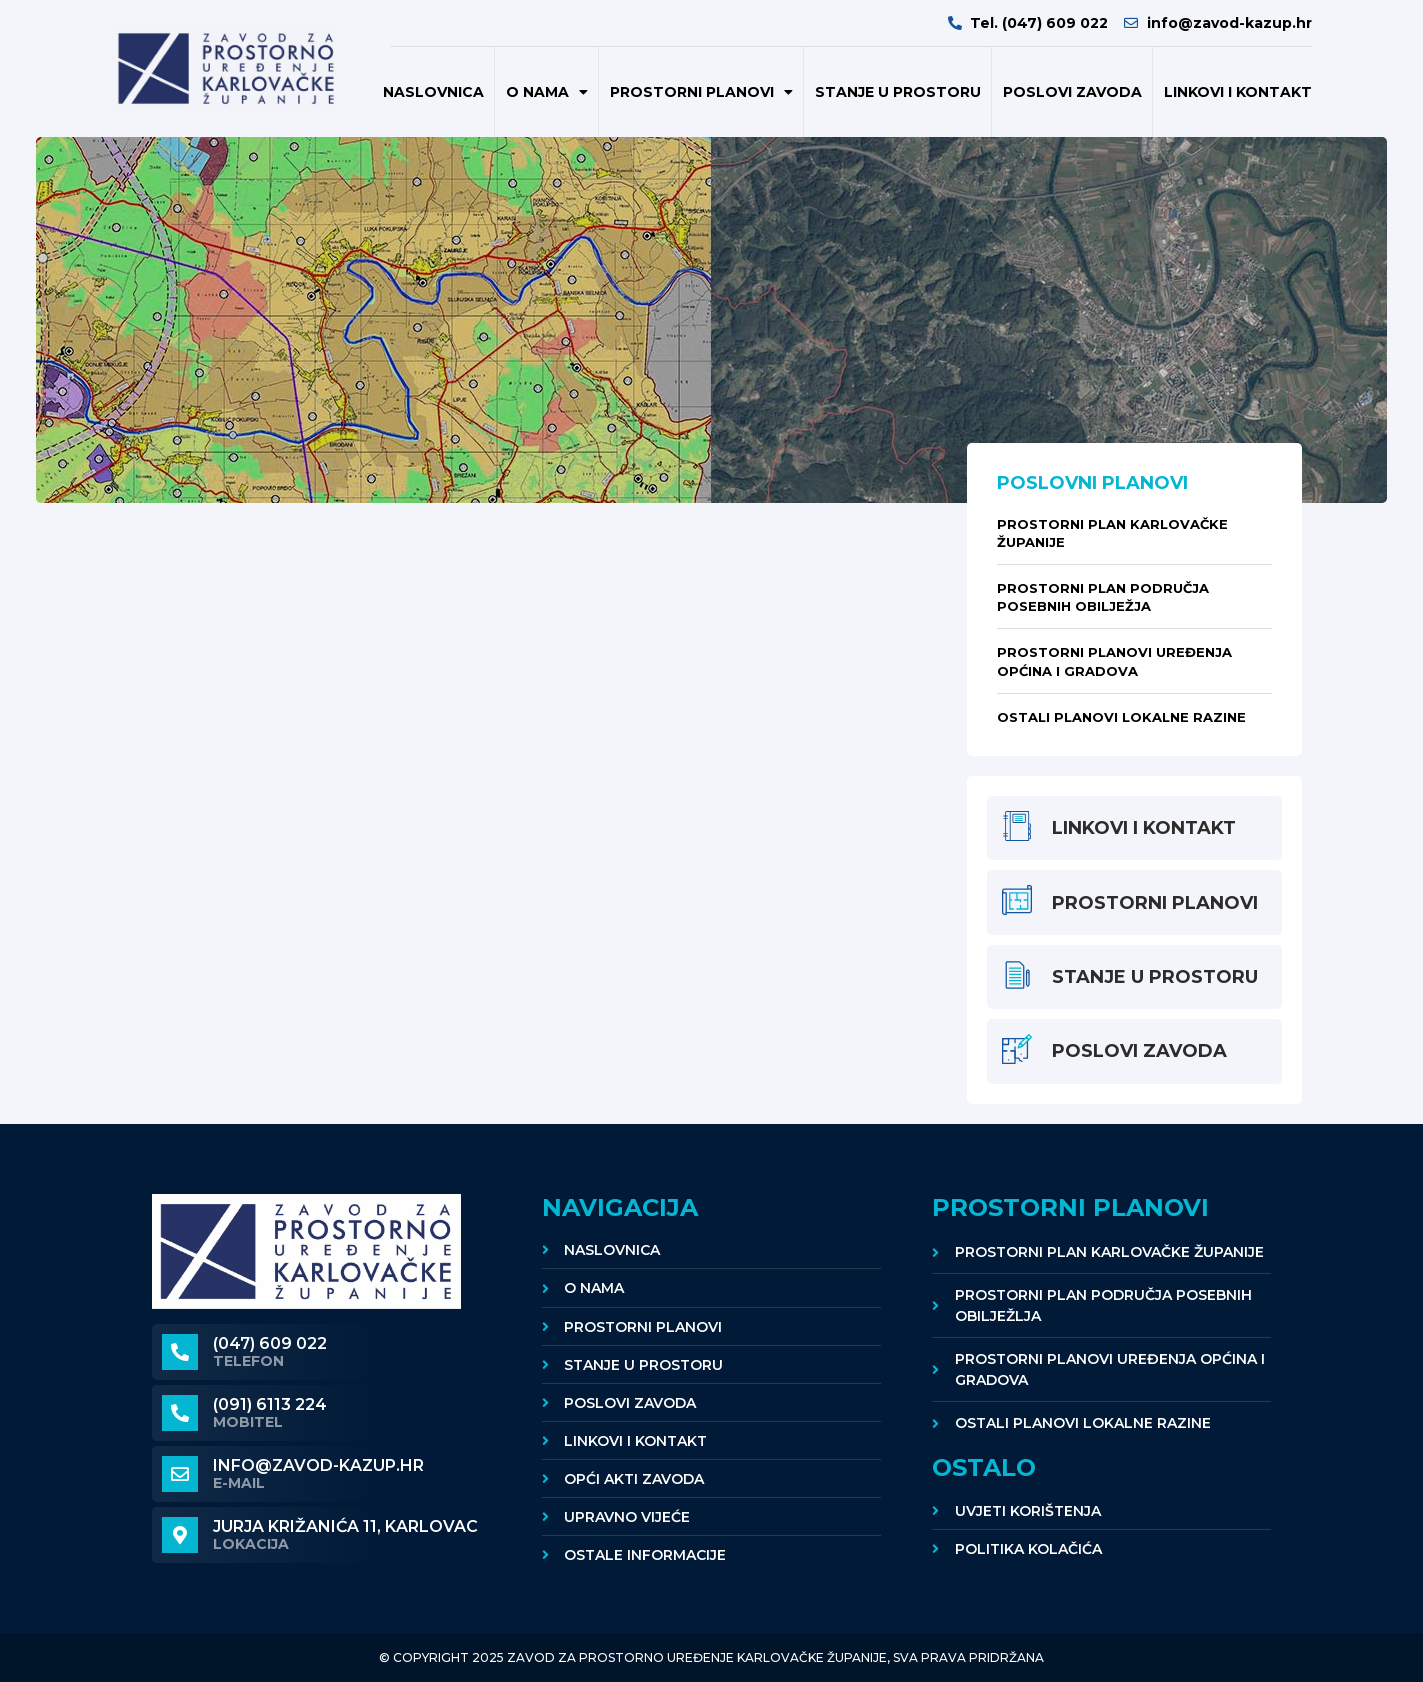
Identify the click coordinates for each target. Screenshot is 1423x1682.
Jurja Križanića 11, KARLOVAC (345, 1526)
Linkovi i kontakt (1238, 92)
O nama (547, 92)
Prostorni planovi (701, 92)
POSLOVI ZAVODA (1072, 92)
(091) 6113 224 (270, 1404)
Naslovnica (433, 92)
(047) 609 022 (270, 1343)
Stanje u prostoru (898, 92)
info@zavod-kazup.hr (318, 1465)
